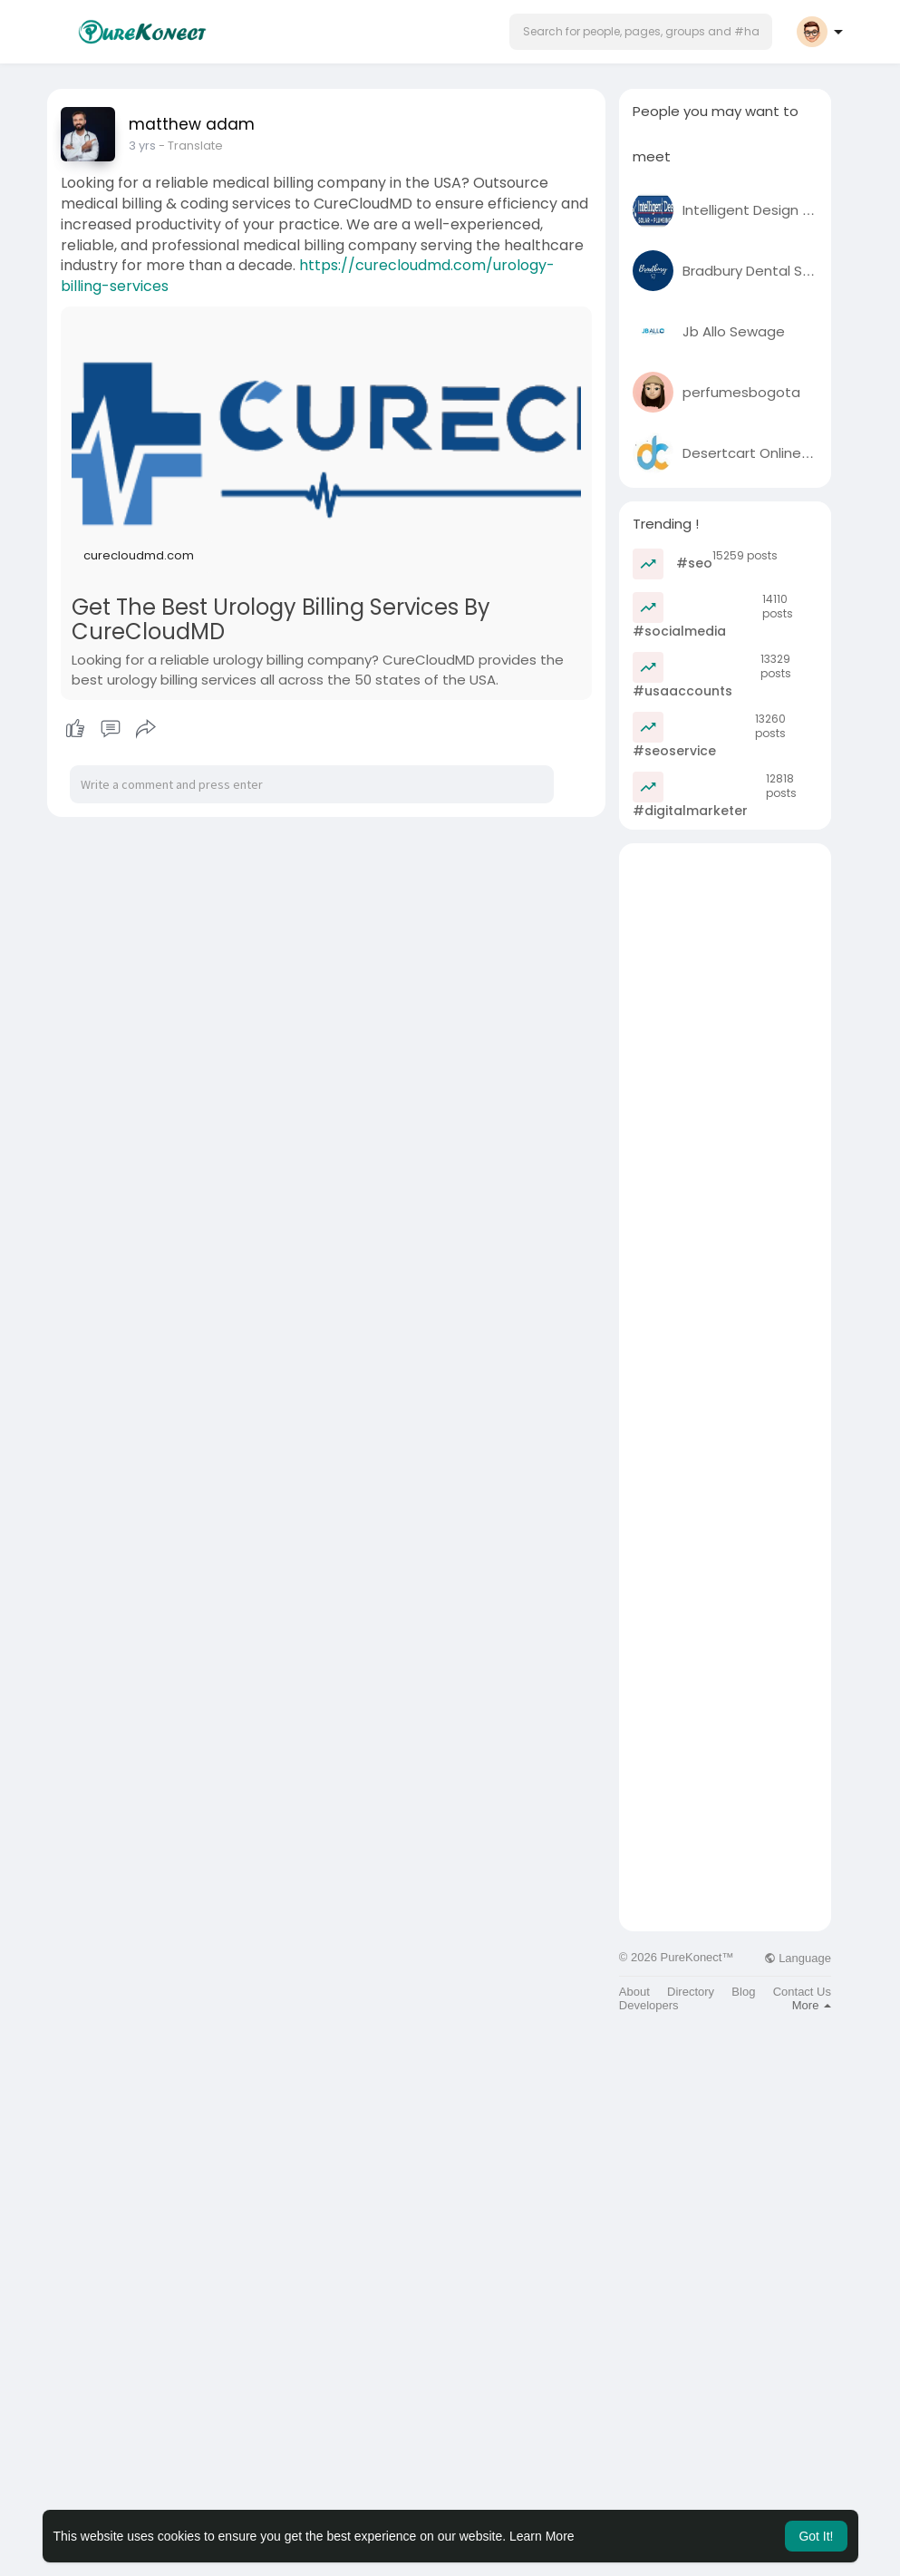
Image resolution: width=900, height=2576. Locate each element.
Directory (690, 1992)
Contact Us (802, 1992)
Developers (649, 2005)
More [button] (811, 2005)
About (634, 1992)
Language (797, 1958)
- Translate (191, 145)
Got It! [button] (815, 2536)
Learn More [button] (542, 2536)
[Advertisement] (725, 1115)
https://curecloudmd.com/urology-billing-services (308, 275)
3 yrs (142, 145)
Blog (743, 1992)
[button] (640, 32)
